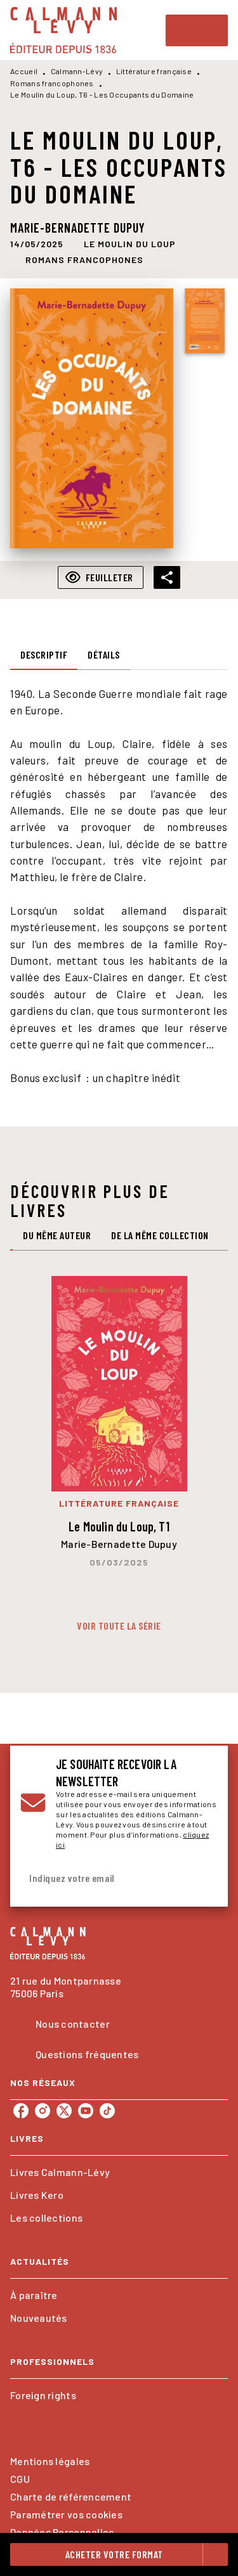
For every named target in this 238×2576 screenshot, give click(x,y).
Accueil (23, 71)
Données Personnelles (62, 2532)
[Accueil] (63, 30)
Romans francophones (52, 83)
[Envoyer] (202, 1878)
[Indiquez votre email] (103, 1878)
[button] (130, 244)
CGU (20, 2479)
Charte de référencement (70, 2496)
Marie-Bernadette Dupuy (77, 227)
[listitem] (21, 2111)
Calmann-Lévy (77, 71)
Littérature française (154, 71)
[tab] (43, 655)
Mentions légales (49, 2461)
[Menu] (197, 30)
